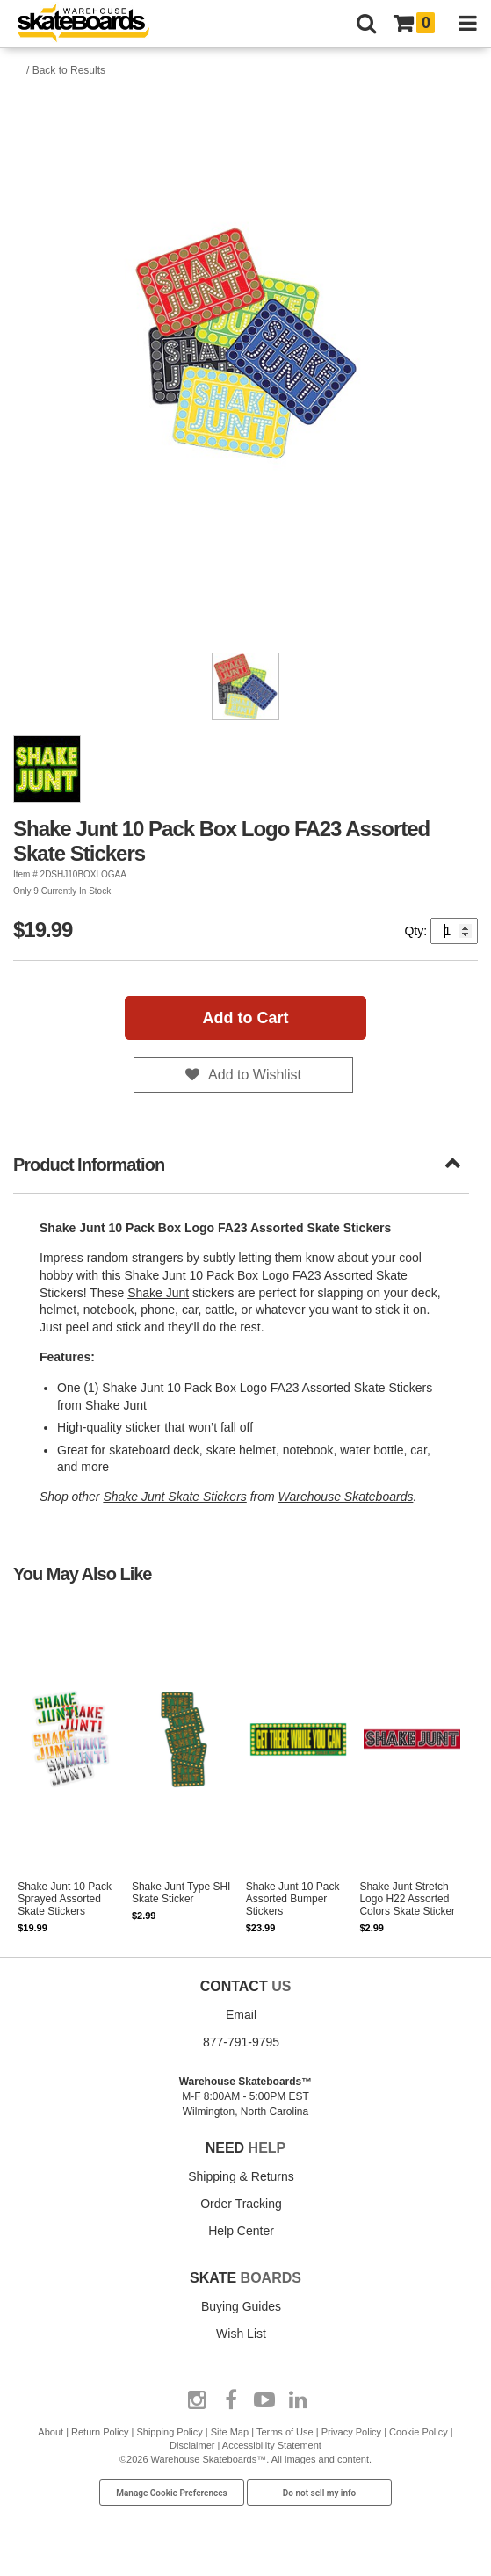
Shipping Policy (169, 2432)
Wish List (241, 2334)
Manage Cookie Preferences (171, 2493)
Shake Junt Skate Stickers (174, 1497)
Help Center (241, 2231)
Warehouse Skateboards (346, 1497)
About (50, 2432)
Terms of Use (285, 2432)
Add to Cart (246, 1018)
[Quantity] (454, 931)
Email (241, 2015)
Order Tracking (241, 2204)
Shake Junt (158, 1293)
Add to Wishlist (254, 1074)
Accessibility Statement (271, 2445)
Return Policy (99, 2432)
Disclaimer (192, 2445)
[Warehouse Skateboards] (92, 24)
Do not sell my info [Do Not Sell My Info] (320, 2493)
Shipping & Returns (241, 2176)
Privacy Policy (351, 2432)
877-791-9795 (241, 2042)
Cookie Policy (418, 2432)
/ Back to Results (65, 70)
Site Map (230, 2432)
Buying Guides (241, 2306)
